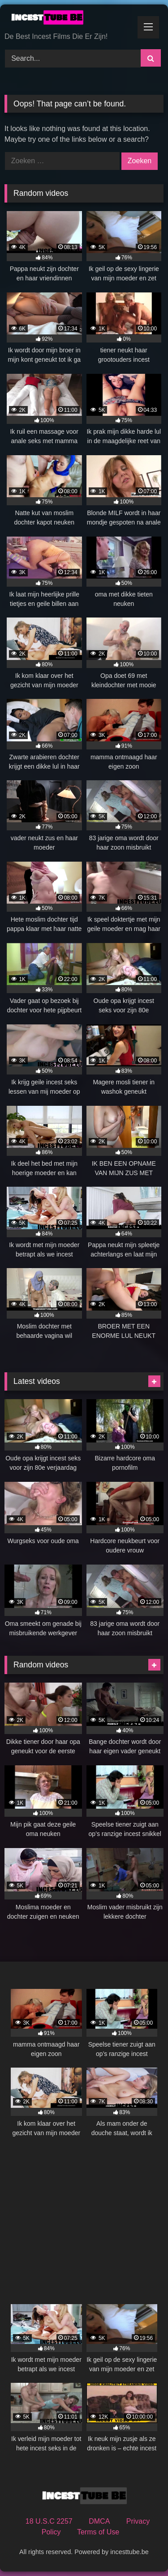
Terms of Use (98, 2532)
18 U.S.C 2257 (49, 2521)
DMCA (99, 2521)
